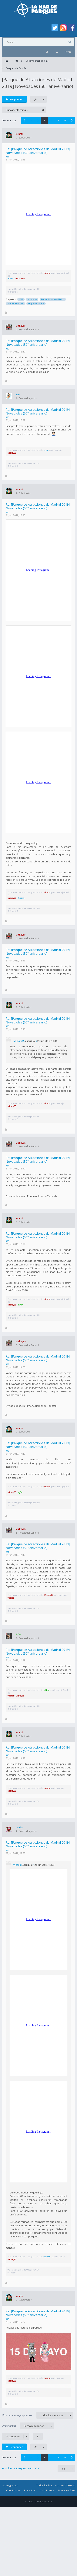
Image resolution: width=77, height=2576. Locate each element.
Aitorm (21, 898)
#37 (7, 1165)
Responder (14, 99)
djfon (20, 1304)
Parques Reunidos (15, 303)
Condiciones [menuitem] (13, 2490)
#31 (7, 156)
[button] (24, 120)
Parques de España (36, 303)
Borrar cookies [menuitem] (66, 2490)
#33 (7, 417)
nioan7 (11, 278)
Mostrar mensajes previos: (37, 2415)
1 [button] (31, 120)
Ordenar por (28, 2425)
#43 (7, 1755)
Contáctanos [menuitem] (47, 2490)
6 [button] (65, 120)
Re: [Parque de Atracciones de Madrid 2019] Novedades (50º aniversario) (38, 151)
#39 (7, 1364)
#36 (7, 1026)
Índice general (10, 2485)
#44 (7, 1850)
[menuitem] (57, 51)
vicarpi (19, 133)
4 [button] (51, 120)
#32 (7, 348)
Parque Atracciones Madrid (52, 299)
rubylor (19, 1827)
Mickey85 (20, 278)
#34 (7, 512)
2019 (21, 299)
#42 (7, 1657)
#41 (7, 1552)
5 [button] (58, 120)
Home (68, 51)
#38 (7, 1241)
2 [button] (37, 120)
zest (18, 394)
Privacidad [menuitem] (30, 2490)
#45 (7, 2319)
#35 (7, 957)
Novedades (32, 299)
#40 (7, 1451)
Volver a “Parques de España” (22, 2468)
